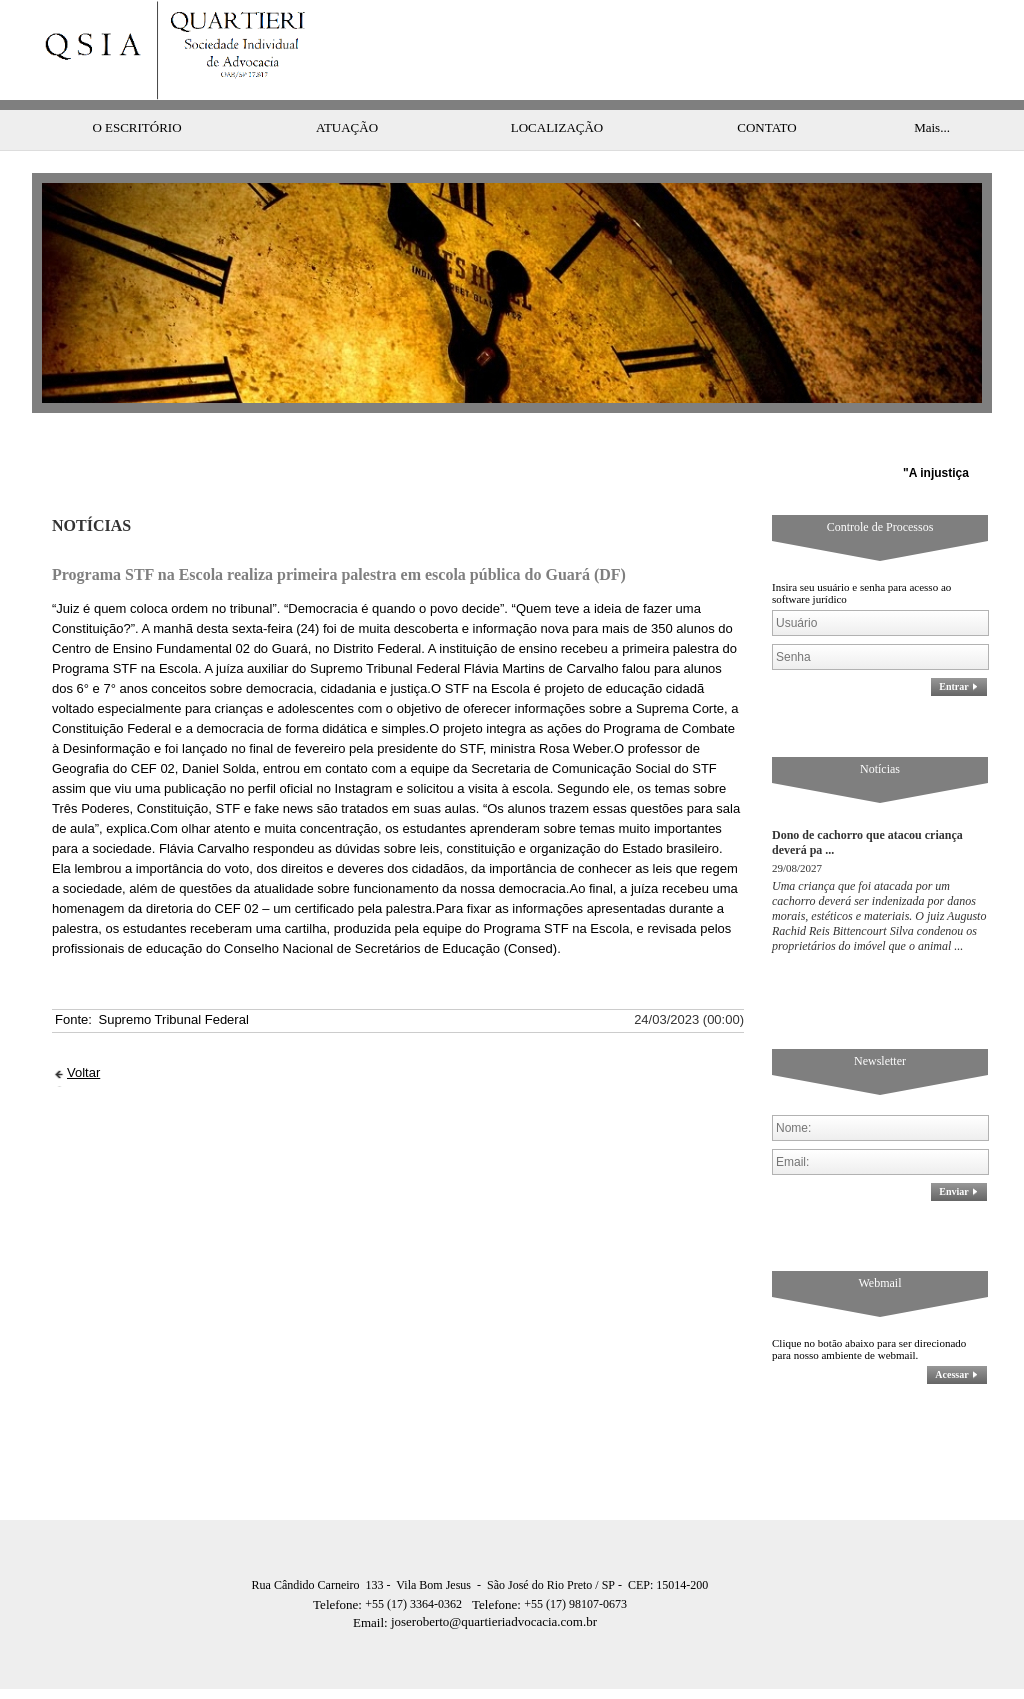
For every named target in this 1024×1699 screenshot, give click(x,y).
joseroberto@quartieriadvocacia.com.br (475, 1581)
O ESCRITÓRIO (136, 87)
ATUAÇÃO (347, 87)
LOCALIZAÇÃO (557, 87)
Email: (372, 1582)
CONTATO (766, 87)
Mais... (932, 87)
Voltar (83, 1032)
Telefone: (339, 1564)
